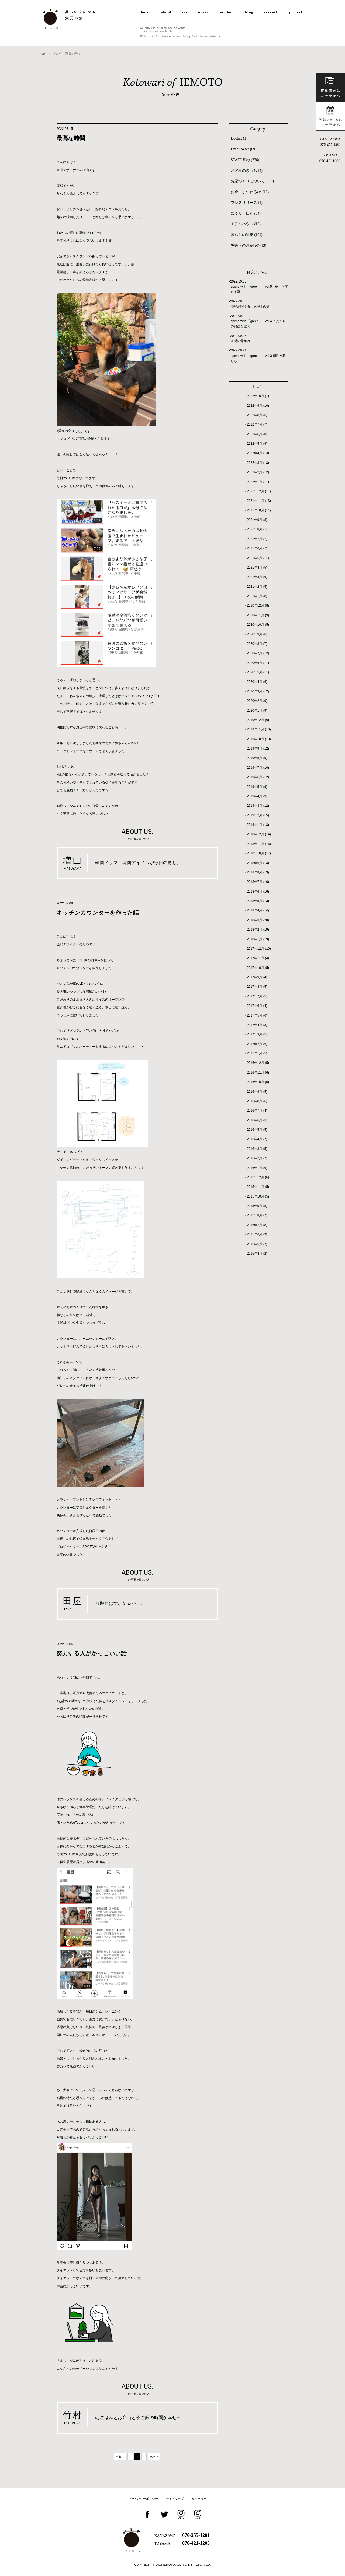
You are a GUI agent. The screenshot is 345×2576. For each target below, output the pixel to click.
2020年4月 (257, 682)
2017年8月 (257, 986)
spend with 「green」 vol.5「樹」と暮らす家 (259, 289)
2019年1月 (258, 825)
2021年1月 (257, 596)
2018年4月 (258, 910)
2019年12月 (258, 720)
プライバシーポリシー (143, 2498)
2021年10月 (259, 510)
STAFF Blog (245, 160)
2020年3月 (258, 691)
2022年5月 (257, 443)
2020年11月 (258, 615)
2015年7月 (257, 1225)
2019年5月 (257, 787)
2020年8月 (257, 644)
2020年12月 (258, 605)
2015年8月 (257, 1215)
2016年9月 (257, 1092)
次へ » (154, 2456)
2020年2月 (257, 701)
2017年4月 (257, 1025)
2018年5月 (258, 901)
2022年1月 (258, 482)
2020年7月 (258, 653)
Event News (243, 149)
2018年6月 (258, 891)
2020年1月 (257, 710)
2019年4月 (257, 796)
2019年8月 (257, 758)
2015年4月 (257, 1253)
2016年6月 (257, 1120)
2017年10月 (258, 968)
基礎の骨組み (240, 341)
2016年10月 (258, 1082)
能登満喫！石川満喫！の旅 (250, 306)
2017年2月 (257, 1044)
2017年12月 (259, 949)
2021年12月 (259, 491)
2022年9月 (258, 406)
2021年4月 (257, 567)
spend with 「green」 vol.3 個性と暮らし (258, 358)
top (42, 53)
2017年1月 (257, 1053)
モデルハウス (246, 224)
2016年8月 (257, 1101)
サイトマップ (175, 2498)
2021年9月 (257, 520)
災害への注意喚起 (248, 245)
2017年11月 (258, 958)
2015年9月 (257, 1206)
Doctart (239, 138)
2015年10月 (258, 1196)
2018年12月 (259, 834)
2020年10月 (258, 624)
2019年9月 (258, 748)
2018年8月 (258, 872)
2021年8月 (257, 529)
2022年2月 (258, 472)
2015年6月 (257, 1234)
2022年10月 (258, 396)
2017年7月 (257, 996)
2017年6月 (257, 1006)
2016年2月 (257, 1158)
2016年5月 (257, 1130)
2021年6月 (257, 548)
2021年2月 (257, 587)
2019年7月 (258, 768)
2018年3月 (258, 920)
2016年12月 (258, 1063)
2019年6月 (258, 777)
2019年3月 (258, 805)
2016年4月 (257, 1139)
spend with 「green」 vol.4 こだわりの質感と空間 (258, 323)
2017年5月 (257, 1015)
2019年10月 (259, 739)
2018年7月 (258, 882)
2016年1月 (257, 1168)
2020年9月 (257, 634)
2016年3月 (257, 1149)
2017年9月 (257, 977)
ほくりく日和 (246, 213)
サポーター (199, 2498)
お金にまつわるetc (250, 192)
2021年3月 (257, 577)
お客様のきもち (247, 171)
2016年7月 (257, 1110)
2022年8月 (257, 415)
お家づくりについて (252, 181)
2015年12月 (258, 1177)
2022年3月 (258, 463)
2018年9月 (258, 863)
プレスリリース (247, 203)
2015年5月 (257, 1244)
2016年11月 (258, 1072)
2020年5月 (258, 672)
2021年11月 (259, 501)
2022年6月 (257, 434)
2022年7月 (257, 424)
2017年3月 (257, 1034)
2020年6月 (258, 663)
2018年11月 (259, 844)
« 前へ (120, 2456)
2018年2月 (258, 929)
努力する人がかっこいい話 (92, 1653)
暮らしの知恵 (247, 235)
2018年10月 (259, 853)
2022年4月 (258, 453)
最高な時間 (71, 138)
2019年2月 (258, 815)
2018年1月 (258, 939)
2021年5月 (258, 558)
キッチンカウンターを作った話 (98, 913)
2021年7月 (257, 539)
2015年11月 (258, 1187)
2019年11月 (259, 729)
